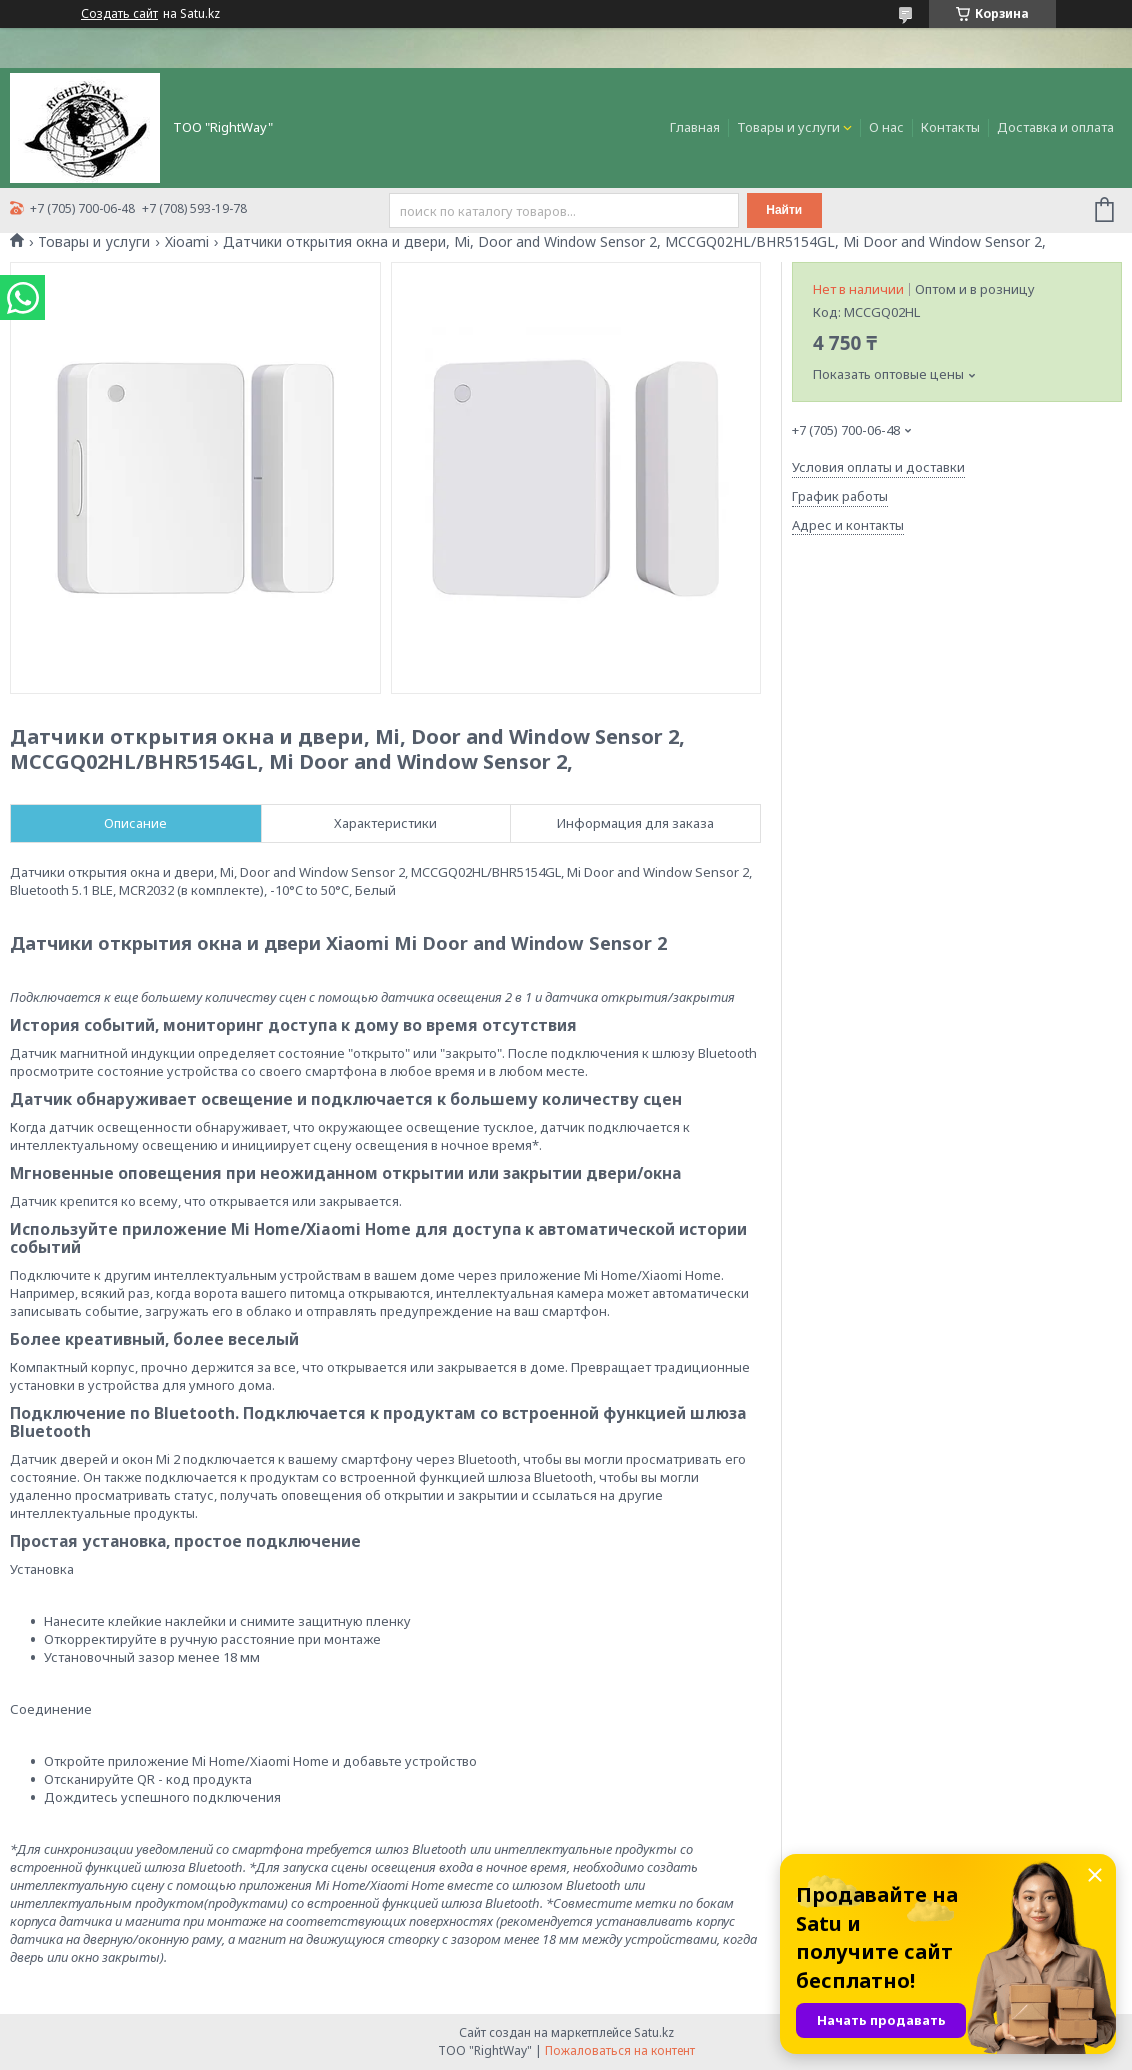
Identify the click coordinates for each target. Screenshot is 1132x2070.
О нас (886, 127)
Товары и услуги (788, 127)
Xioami (187, 242)
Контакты (950, 127)
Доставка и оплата (1055, 127)
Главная (695, 127)
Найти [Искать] (784, 210)
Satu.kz (654, 2032)
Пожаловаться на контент (620, 2050)
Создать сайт (119, 14)
